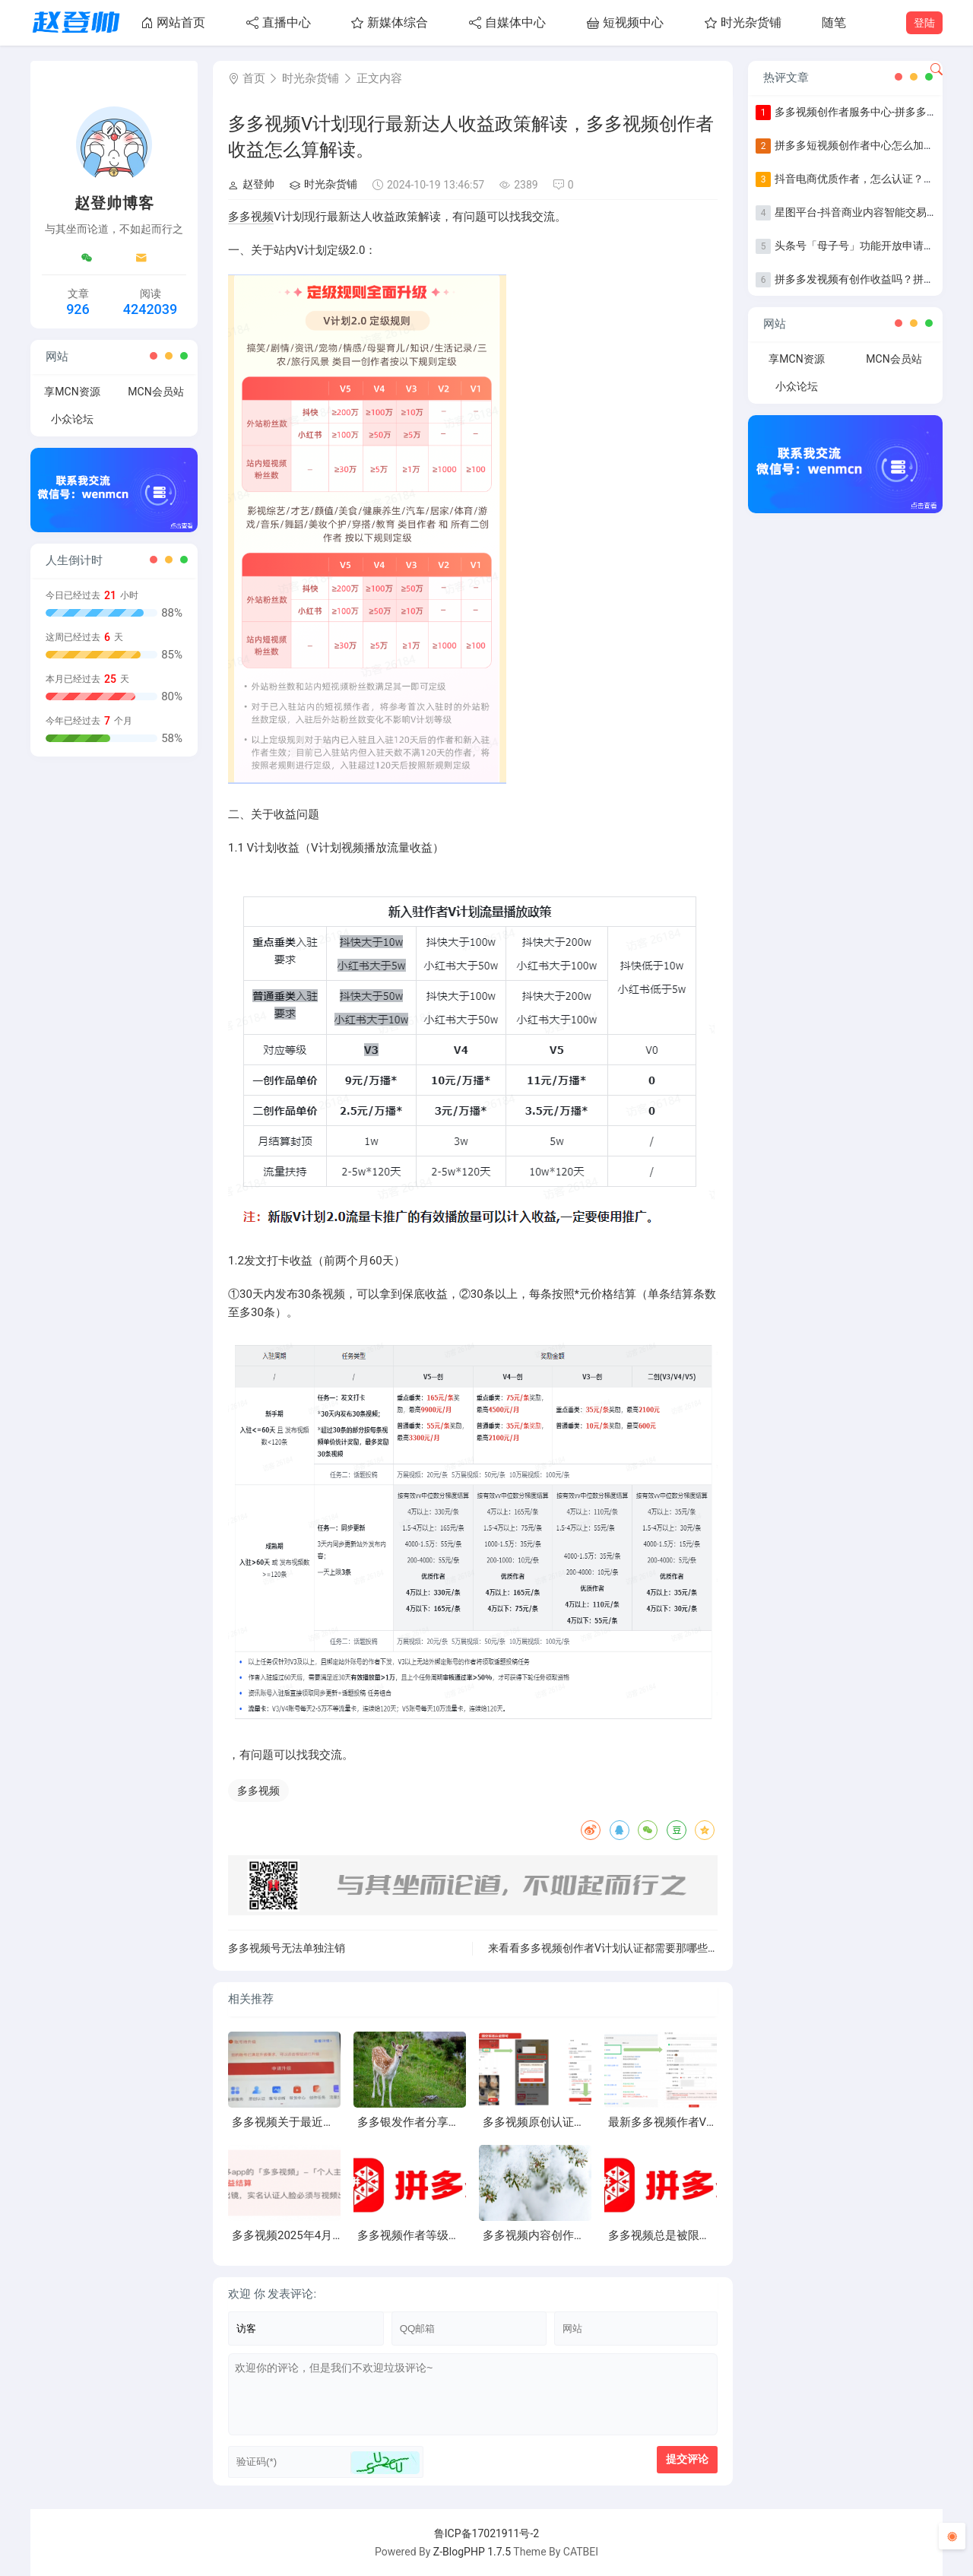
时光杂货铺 (743, 22)
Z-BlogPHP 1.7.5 (472, 2552)
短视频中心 (625, 22)
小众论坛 (72, 419)
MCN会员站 (155, 391)
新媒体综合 (389, 22)
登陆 (924, 23)
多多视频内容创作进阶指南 (551, 2235)
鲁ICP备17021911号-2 (486, 2533)
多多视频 (251, 217)
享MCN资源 (72, 391)
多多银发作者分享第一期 (420, 2122)
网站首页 (173, 22)
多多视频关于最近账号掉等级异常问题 (329, 2122)
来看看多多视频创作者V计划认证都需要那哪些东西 (608, 1948)
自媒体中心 (507, 22)
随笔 (834, 22)
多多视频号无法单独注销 (286, 1948)
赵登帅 (251, 184)
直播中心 (278, 22)
